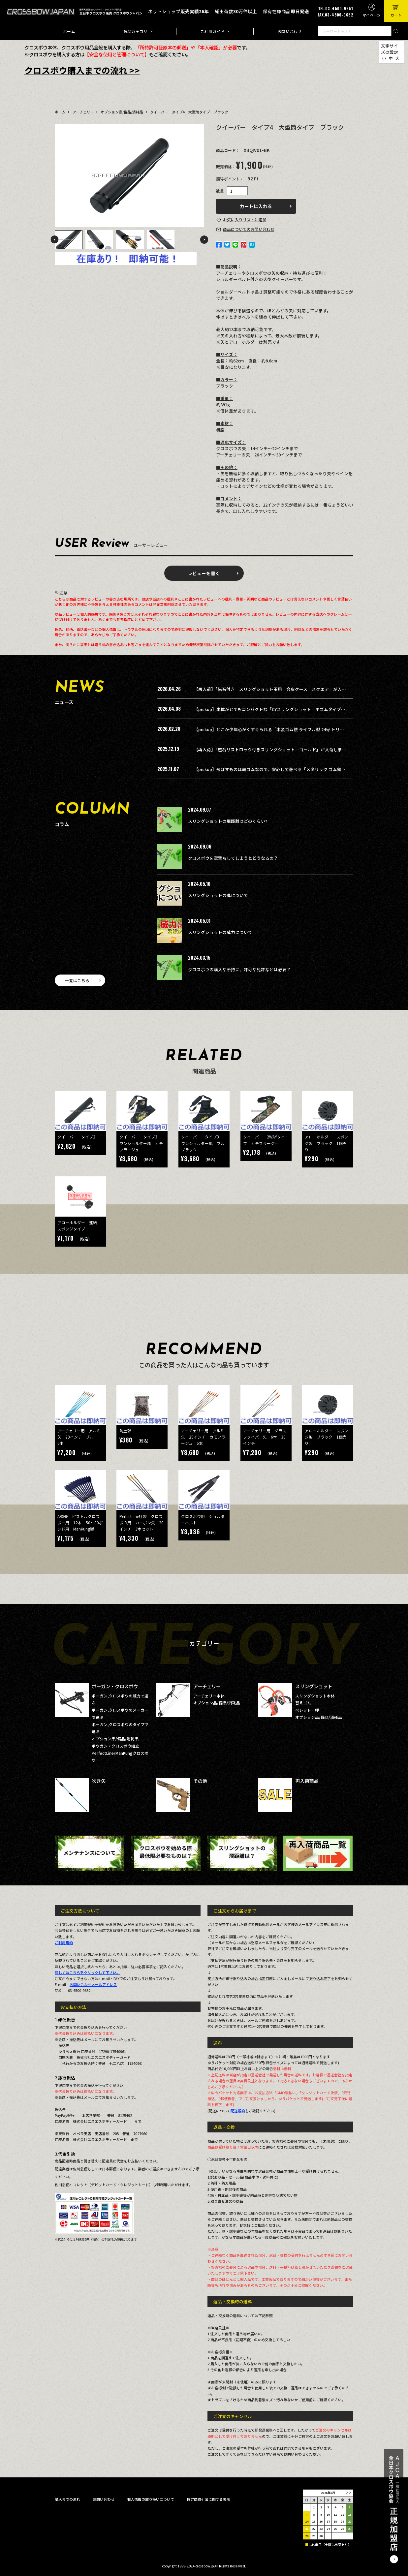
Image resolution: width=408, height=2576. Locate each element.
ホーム (69, 31)
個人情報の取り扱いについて (150, 2499)
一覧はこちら (77, 980)
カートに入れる (256, 206)
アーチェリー (83, 111)
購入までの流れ (67, 2499)
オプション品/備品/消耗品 (122, 111)
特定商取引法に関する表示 (208, 2499)
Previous (54, 239)
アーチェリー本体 (209, 1695)
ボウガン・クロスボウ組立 (115, 1746)
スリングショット (313, 1686)
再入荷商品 (306, 1780)
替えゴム (303, 1702)
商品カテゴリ (135, 31)
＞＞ (349, 2493)
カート (396, 14)
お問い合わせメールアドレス (93, 1984)
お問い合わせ (289, 31)
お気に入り (245, 219)
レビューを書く (204, 573)
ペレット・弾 (307, 1710)
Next (204, 239)
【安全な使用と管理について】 (116, 54)
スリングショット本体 (315, 1695)
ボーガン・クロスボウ (115, 1686)
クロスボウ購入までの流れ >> (82, 70)
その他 (200, 1780)
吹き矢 (99, 1780)
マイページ (371, 14)
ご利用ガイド (212, 31)
